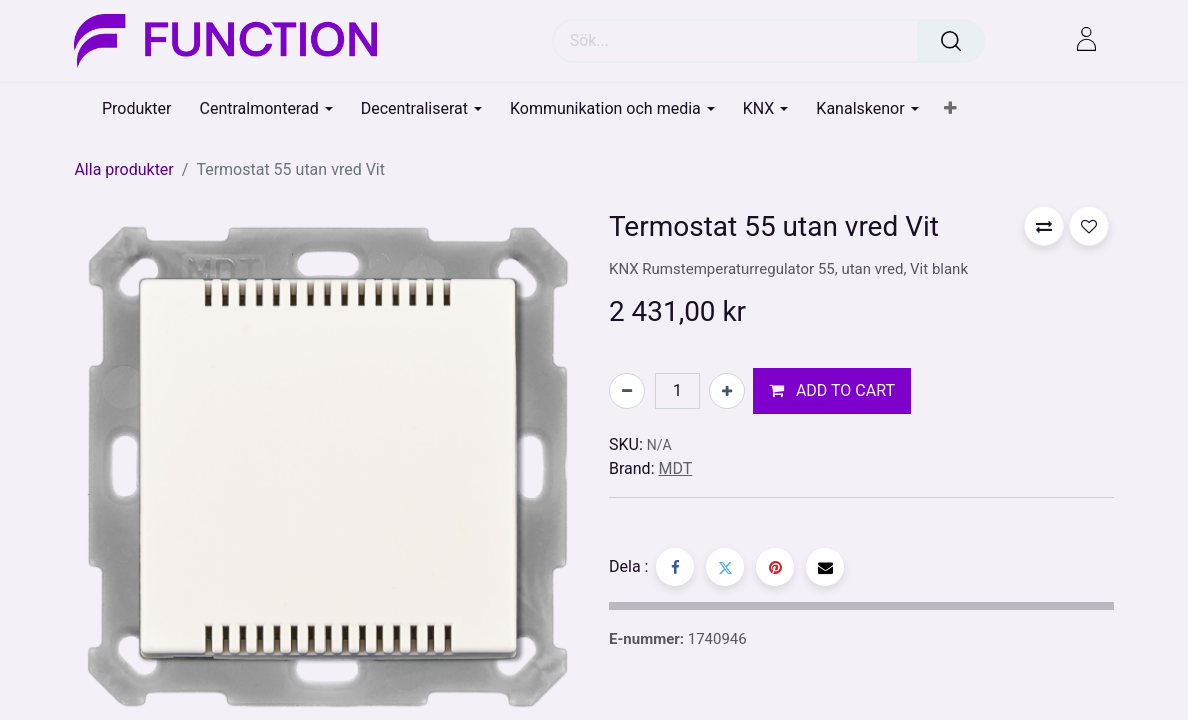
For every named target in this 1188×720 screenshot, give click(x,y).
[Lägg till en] (727, 391)
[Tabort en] (627, 391)
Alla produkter (123, 169)
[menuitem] (137, 108)
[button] (950, 109)
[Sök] (951, 41)
